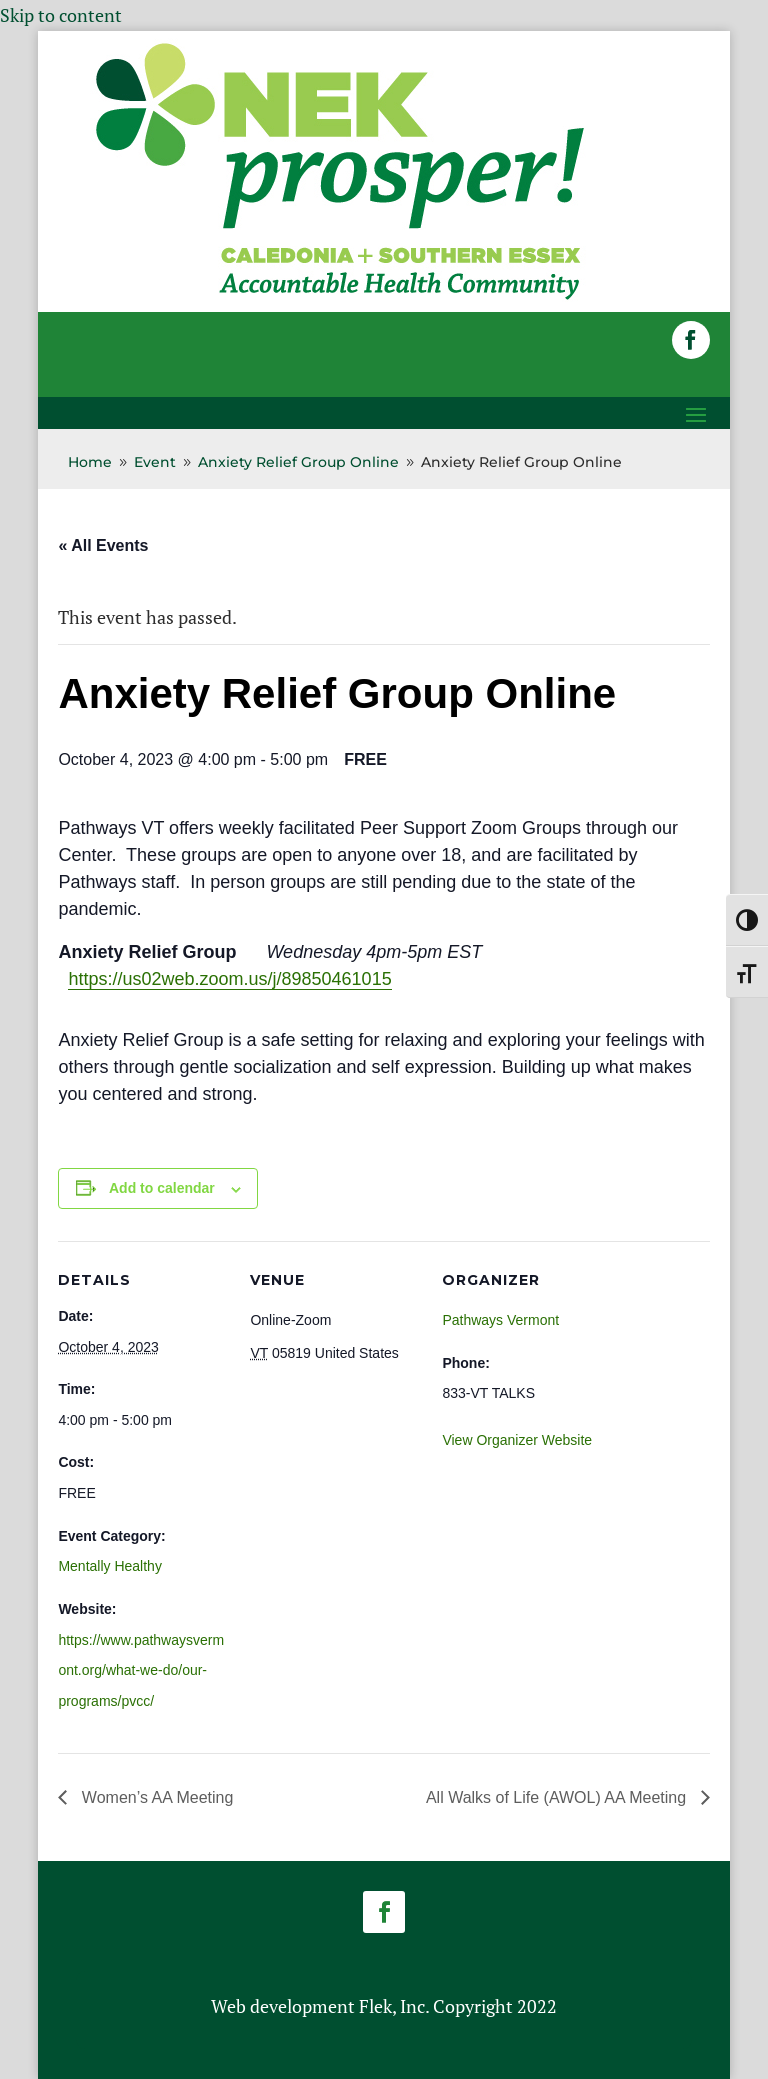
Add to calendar (162, 1188)
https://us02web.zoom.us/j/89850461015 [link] (229, 979)
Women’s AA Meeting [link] (155, 1797)
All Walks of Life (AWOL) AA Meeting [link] (558, 1797)
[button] (691, 340)
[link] (340, 298)
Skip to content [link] (61, 15)
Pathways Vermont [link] (500, 1320)
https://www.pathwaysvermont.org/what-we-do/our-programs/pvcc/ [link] (141, 1670)
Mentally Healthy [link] (110, 1566)
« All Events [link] (103, 545)
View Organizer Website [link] (517, 1440)
